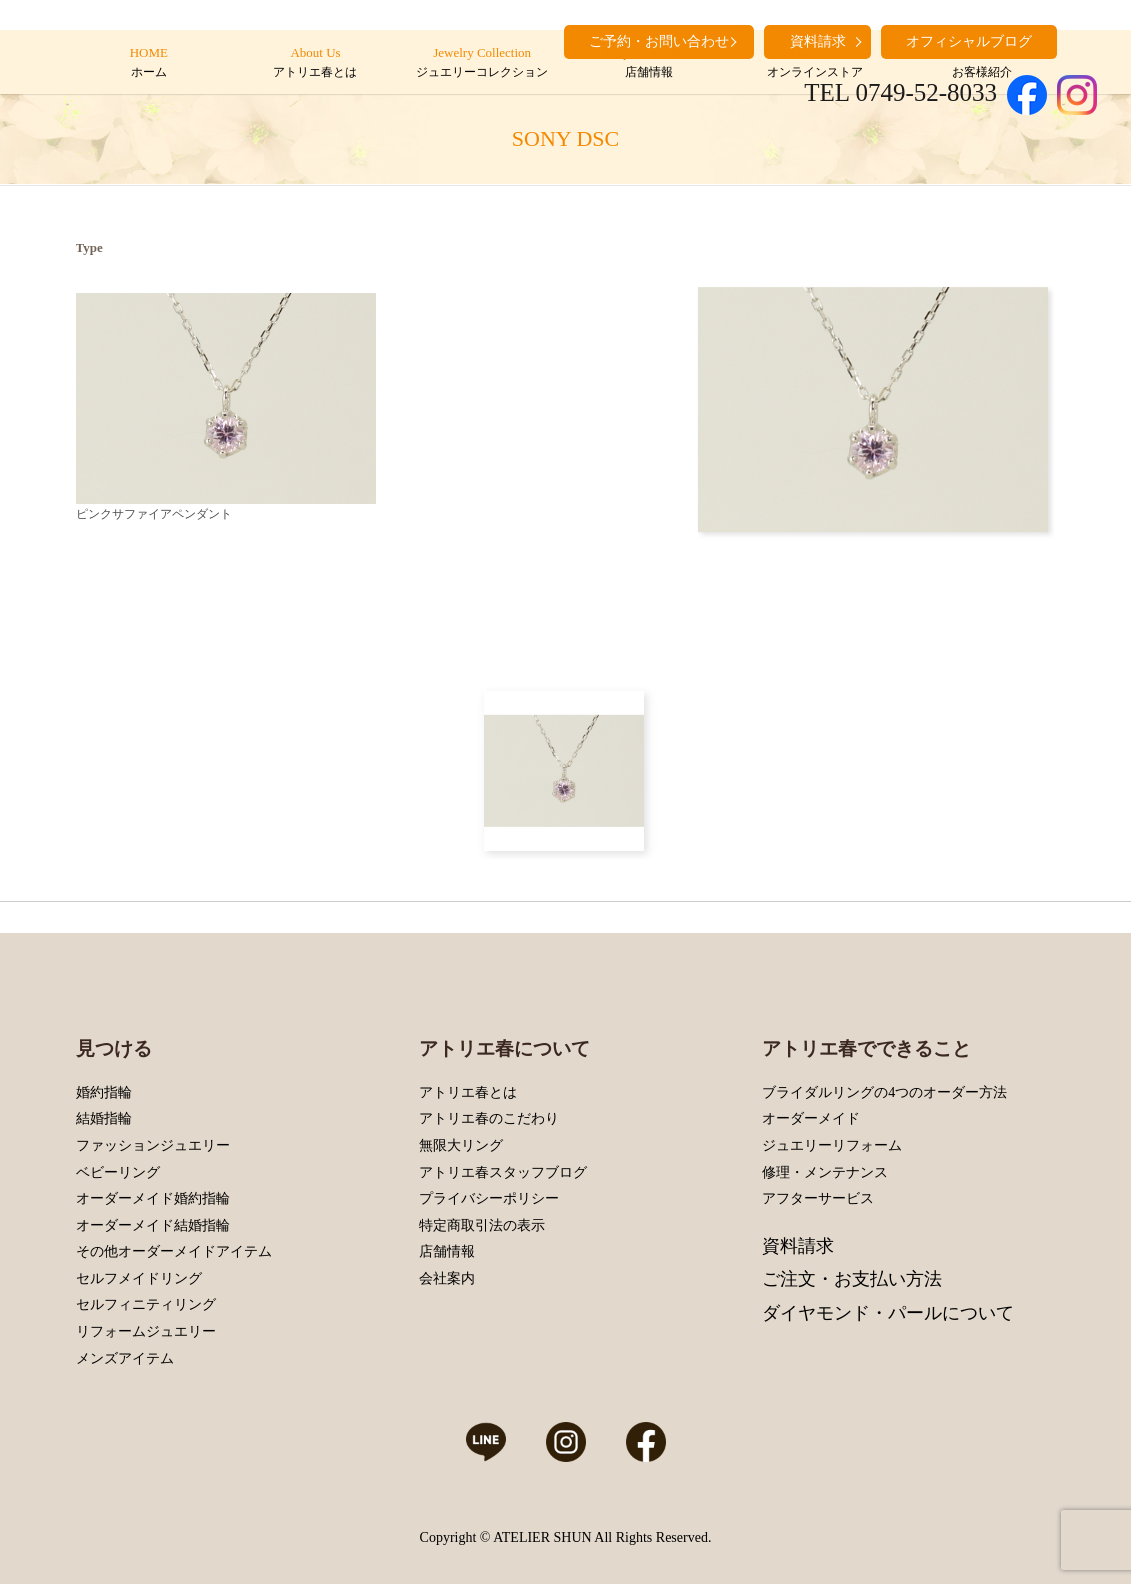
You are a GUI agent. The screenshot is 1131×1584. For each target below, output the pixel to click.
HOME (148, 63)
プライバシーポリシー (489, 1198)
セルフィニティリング (146, 1304)
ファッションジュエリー (153, 1145)
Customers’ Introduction (981, 63)
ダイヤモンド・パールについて (888, 1313)
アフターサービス (818, 1198)
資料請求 (798, 1246)
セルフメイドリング (139, 1278)
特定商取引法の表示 (482, 1225)
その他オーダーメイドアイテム (174, 1251)
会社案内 (447, 1278)
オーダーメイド (811, 1118)
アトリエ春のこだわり (489, 1118)
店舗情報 (447, 1251)
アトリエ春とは (468, 1092)
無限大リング (461, 1145)
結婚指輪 (104, 1118)
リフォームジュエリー (146, 1331)
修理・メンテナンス (825, 1172)
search (1082, 40)
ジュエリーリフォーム (832, 1145)
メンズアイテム (125, 1358)
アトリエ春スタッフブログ (503, 1172)
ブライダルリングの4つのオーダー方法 (884, 1092)
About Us (315, 63)
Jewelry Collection (481, 63)
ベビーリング (118, 1172)
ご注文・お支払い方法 (852, 1279)
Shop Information (648, 63)
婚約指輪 (104, 1092)
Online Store (815, 63)
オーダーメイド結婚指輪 (153, 1225)
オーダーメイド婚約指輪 (153, 1198)
